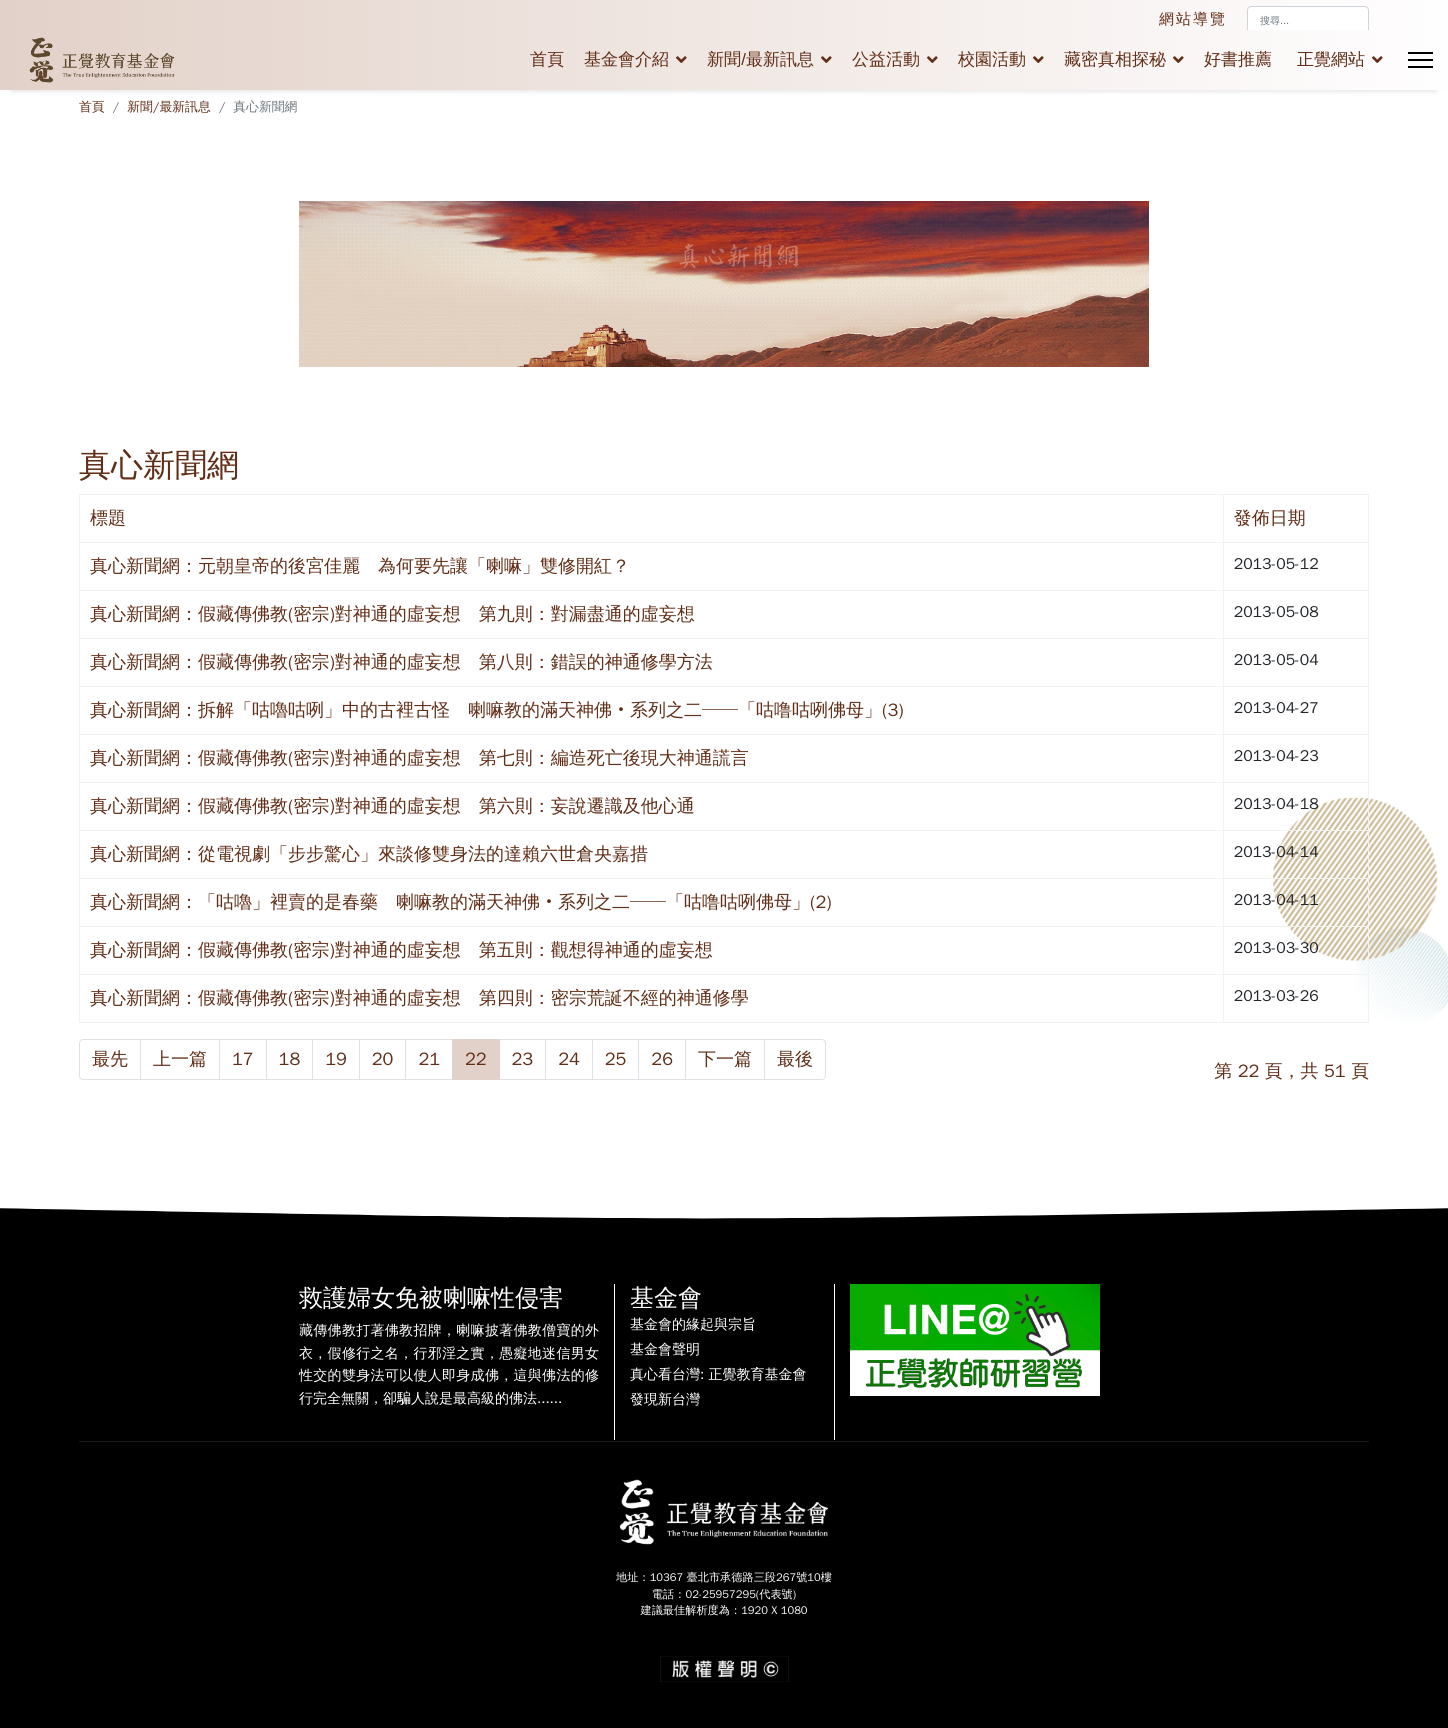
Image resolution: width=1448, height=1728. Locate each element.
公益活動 (886, 59)
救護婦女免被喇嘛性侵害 (431, 1298)
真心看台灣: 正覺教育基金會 (718, 1375)
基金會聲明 (665, 1350)
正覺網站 (1331, 59)
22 (476, 1059)
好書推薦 (1238, 59)
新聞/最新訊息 (760, 59)
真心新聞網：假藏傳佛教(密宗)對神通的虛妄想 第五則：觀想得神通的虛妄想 (401, 950)
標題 (108, 518)
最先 (110, 1059)
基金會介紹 (626, 59)
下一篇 (725, 1059)
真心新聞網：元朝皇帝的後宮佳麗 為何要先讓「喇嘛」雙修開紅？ (360, 566)
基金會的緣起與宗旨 (693, 1325)
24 (569, 1059)
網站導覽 (1193, 19)
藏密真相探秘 (1115, 59)
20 (383, 1059)
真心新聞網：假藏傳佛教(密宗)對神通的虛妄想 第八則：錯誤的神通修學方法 (401, 662)
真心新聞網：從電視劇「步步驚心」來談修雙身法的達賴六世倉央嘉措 (369, 854)
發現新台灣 (665, 1400)
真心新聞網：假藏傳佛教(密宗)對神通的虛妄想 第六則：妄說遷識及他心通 (392, 806)
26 (662, 1059)
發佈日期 (1270, 518)
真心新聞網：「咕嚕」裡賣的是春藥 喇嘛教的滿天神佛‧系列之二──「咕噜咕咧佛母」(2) (461, 902)
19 (336, 1059)
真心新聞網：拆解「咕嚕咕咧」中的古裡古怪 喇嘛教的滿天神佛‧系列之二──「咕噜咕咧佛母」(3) (497, 710)
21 (429, 1059)
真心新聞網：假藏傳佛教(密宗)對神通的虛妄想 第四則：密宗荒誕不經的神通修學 (419, 998)
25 (616, 1059)
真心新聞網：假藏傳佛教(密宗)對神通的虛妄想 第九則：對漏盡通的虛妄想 (392, 614)
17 (243, 1059)
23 (523, 1059)
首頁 (547, 59)
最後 (795, 1059)
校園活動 (992, 59)
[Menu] (1420, 60)
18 (290, 1059)
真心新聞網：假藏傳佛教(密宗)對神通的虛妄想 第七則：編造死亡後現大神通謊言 (419, 758)
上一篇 (180, 1059)
